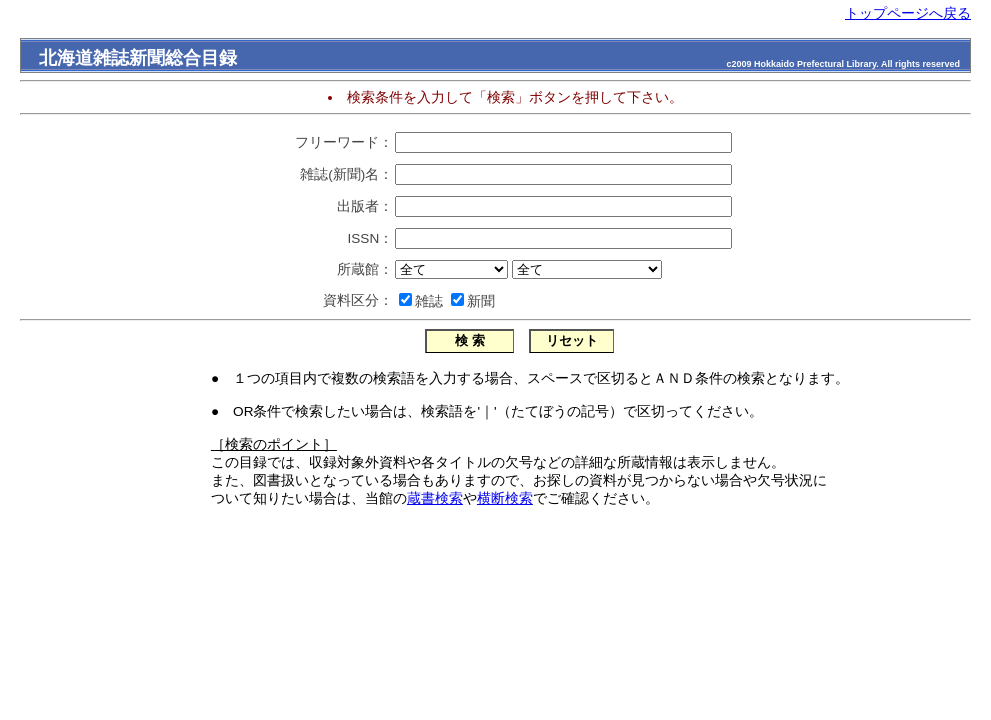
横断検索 (505, 498)
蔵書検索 (435, 498)
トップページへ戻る (908, 13)
